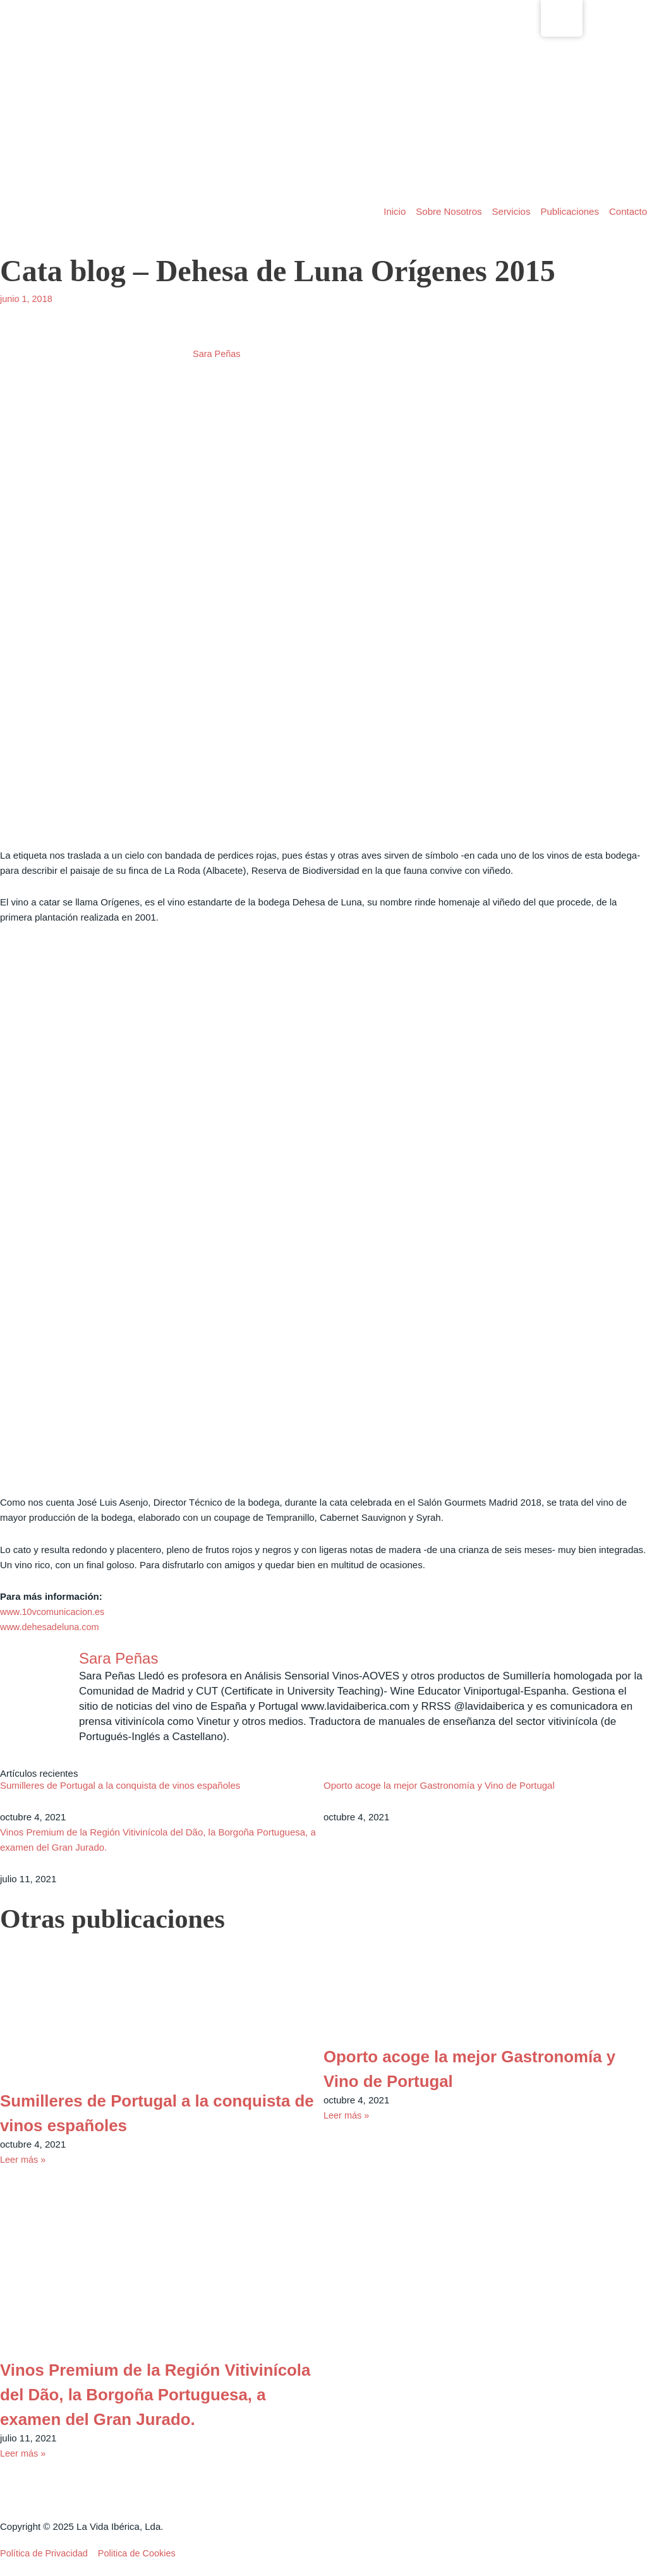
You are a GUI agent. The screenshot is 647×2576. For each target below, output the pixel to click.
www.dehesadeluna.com (51, 1627)
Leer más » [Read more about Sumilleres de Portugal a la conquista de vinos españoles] (23, 2160)
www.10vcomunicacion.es (54, 1612)
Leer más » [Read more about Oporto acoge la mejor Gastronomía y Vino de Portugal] (347, 2116)
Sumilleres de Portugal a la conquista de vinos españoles (120, 1786)
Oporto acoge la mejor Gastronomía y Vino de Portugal (439, 1786)
